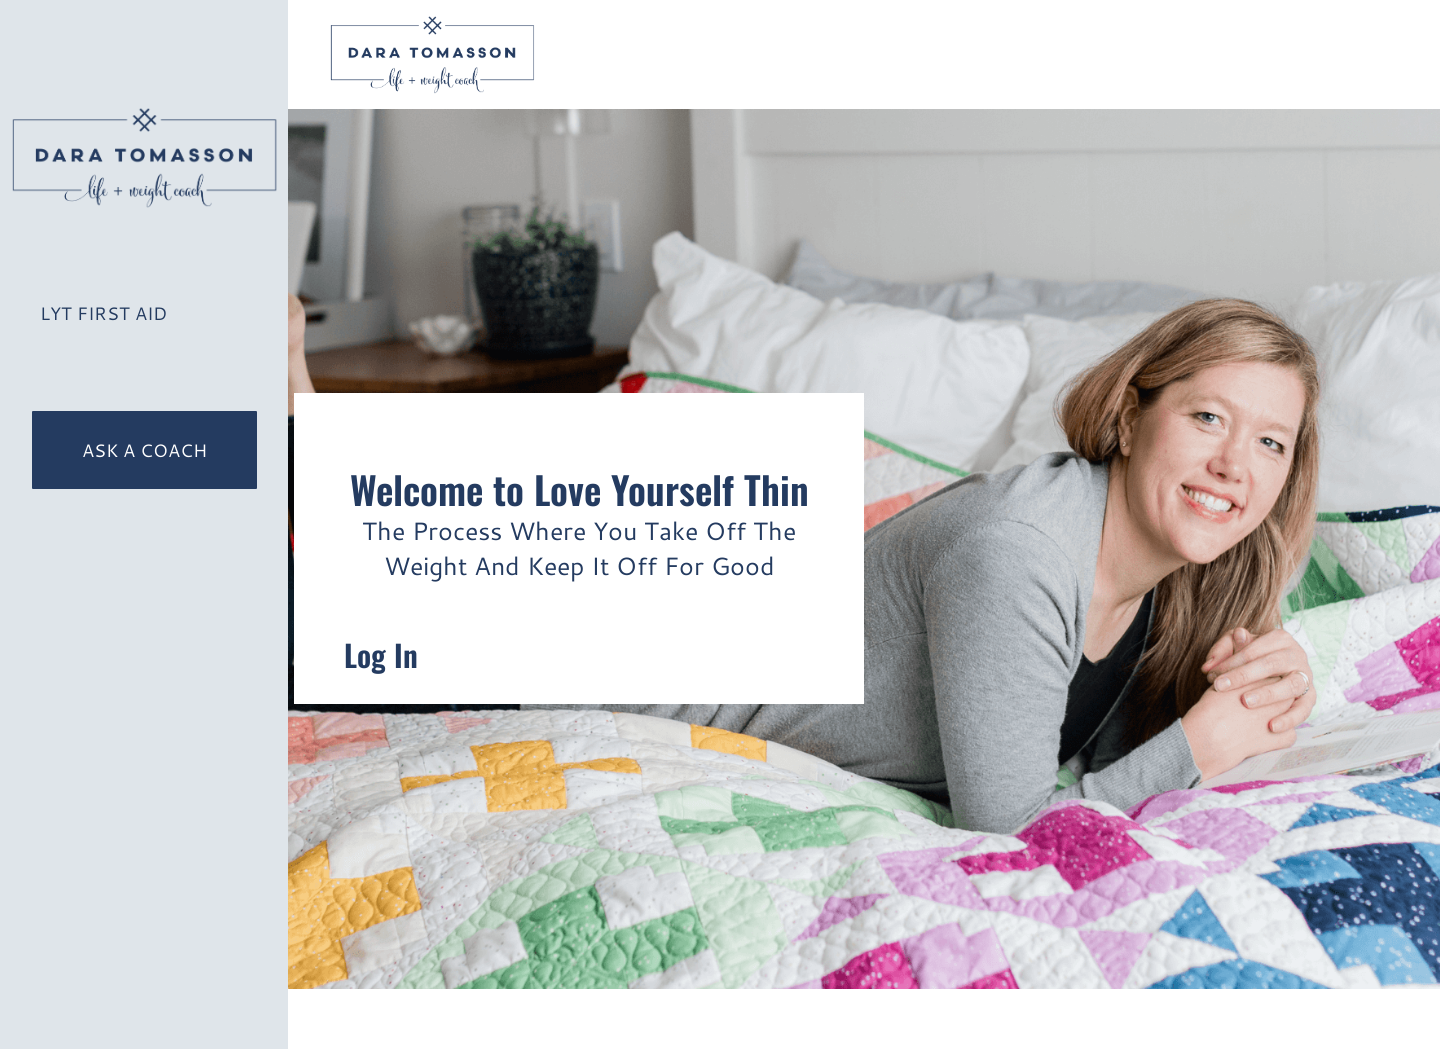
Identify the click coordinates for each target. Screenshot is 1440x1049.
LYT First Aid (103, 313)
